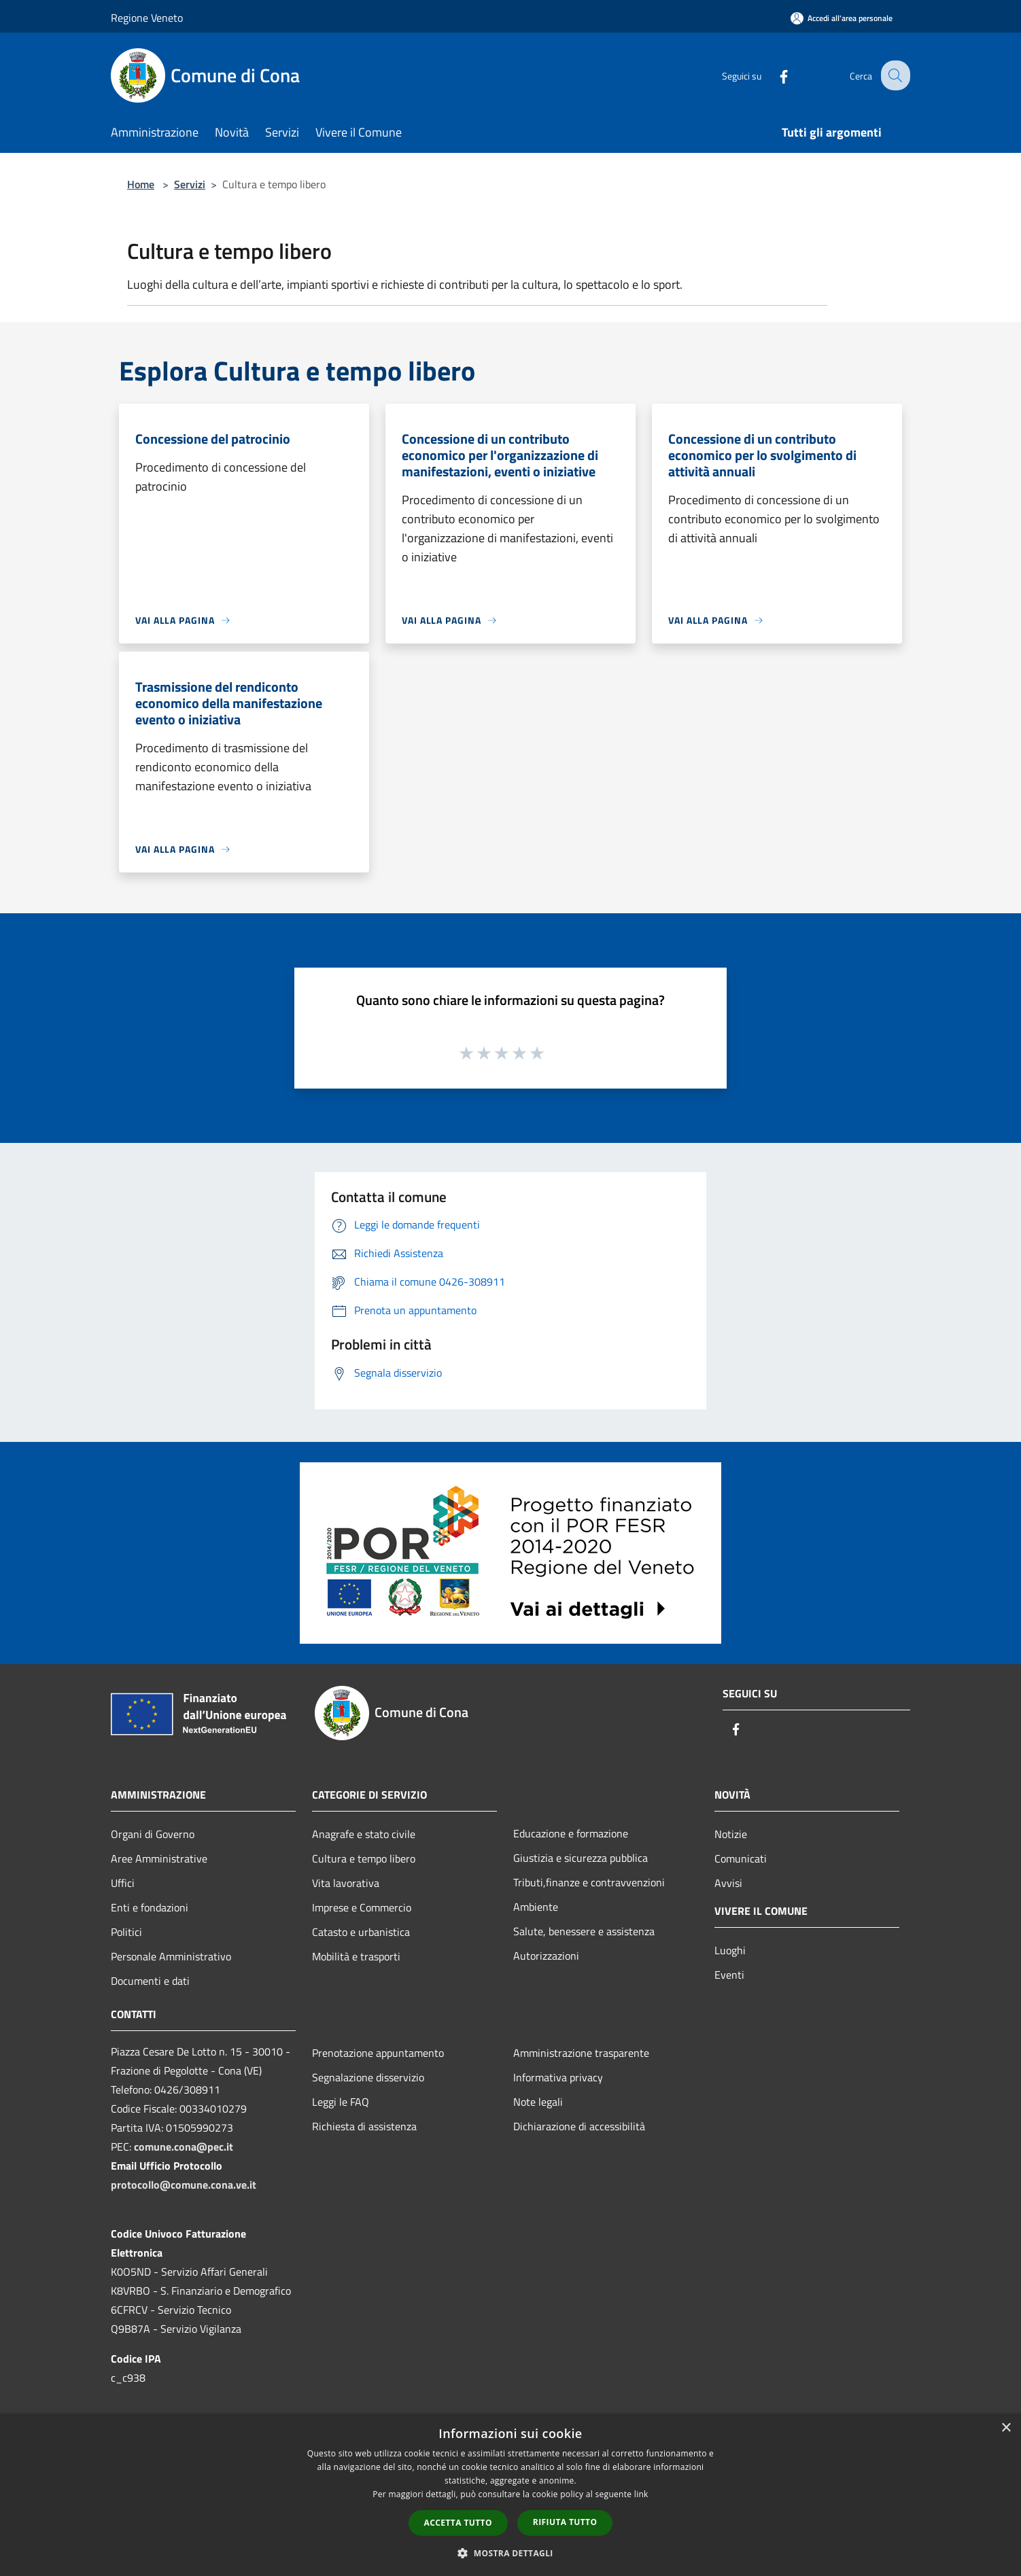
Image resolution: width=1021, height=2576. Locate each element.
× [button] (1006, 2428)
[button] (510, 2553)
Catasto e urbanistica (361, 1932)
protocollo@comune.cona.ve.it (183, 2184)
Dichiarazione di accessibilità (579, 2126)
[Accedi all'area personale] (841, 18)
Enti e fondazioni (149, 1907)
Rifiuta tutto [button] (565, 2522)
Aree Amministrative (159, 1858)
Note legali (538, 2102)
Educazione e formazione (570, 1833)
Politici (126, 1932)
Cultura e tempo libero (363, 1858)
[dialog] (510, 2495)
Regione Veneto (147, 18)
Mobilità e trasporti (356, 1956)
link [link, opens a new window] (641, 2494)
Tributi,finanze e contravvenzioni (589, 1882)
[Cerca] (894, 75)
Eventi (729, 1974)
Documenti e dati (150, 1981)
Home (140, 184)
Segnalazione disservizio (368, 2077)
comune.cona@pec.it (183, 2146)
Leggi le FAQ (340, 2102)
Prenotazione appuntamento (378, 2053)
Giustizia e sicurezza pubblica (580, 1858)
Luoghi (730, 1950)
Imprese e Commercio (361, 1907)
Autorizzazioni (546, 1955)
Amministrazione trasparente (581, 2053)
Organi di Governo (152, 1834)
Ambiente (535, 1907)
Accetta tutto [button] (458, 2522)
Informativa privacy (558, 2077)
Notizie (730, 1834)
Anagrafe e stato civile (363, 1834)
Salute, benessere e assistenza (584, 1931)
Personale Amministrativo (171, 1956)
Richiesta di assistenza (364, 2126)
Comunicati (740, 1858)
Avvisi (728, 1883)
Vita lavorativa (345, 1883)
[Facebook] (772, 75)
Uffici (123, 1883)
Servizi (189, 184)
